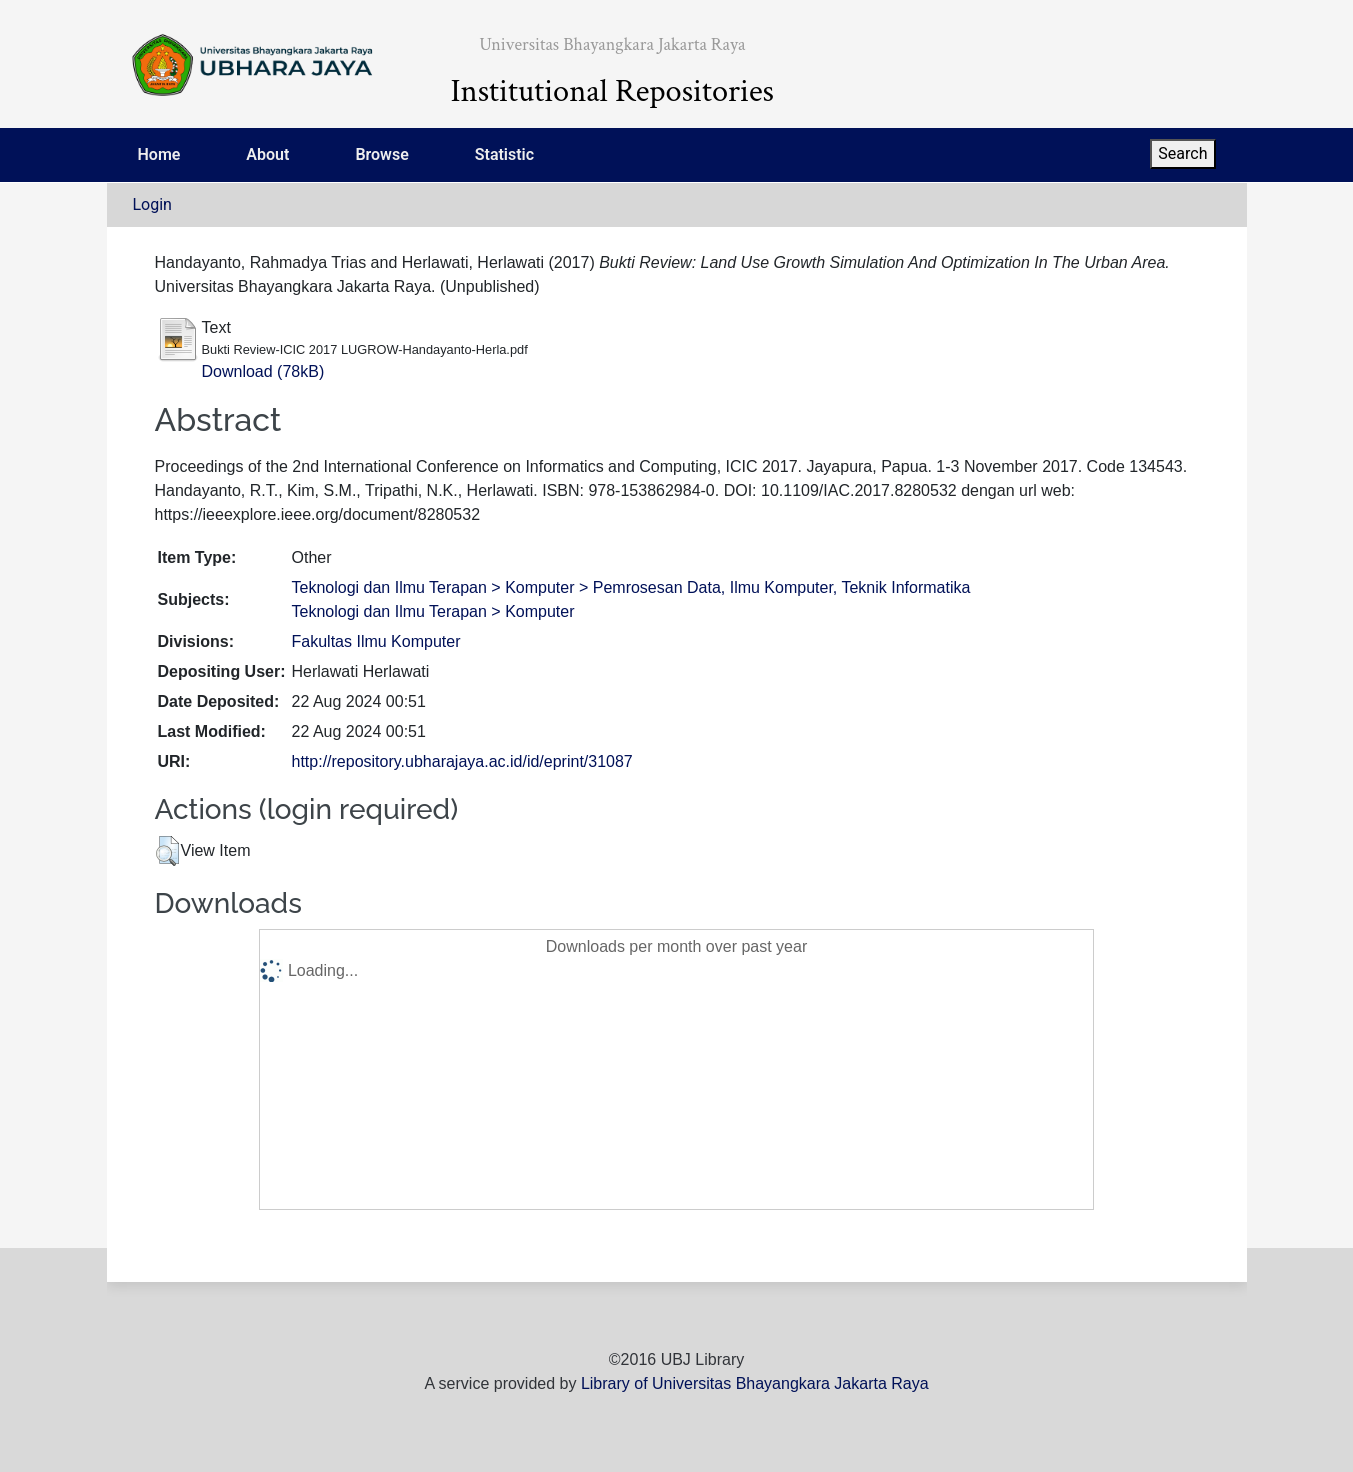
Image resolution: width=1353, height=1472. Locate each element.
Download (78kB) (263, 371)
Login (152, 204)
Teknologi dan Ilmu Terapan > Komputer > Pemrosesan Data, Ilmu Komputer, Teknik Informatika (631, 587)
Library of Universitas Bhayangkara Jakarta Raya (755, 1383)
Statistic (504, 154)
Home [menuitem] (159, 154)
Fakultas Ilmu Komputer (376, 641)
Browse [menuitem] (381, 154)
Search (1182, 153)
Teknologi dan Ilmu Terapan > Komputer (433, 611)
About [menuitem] (267, 154)
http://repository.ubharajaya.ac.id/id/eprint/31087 (462, 761)
